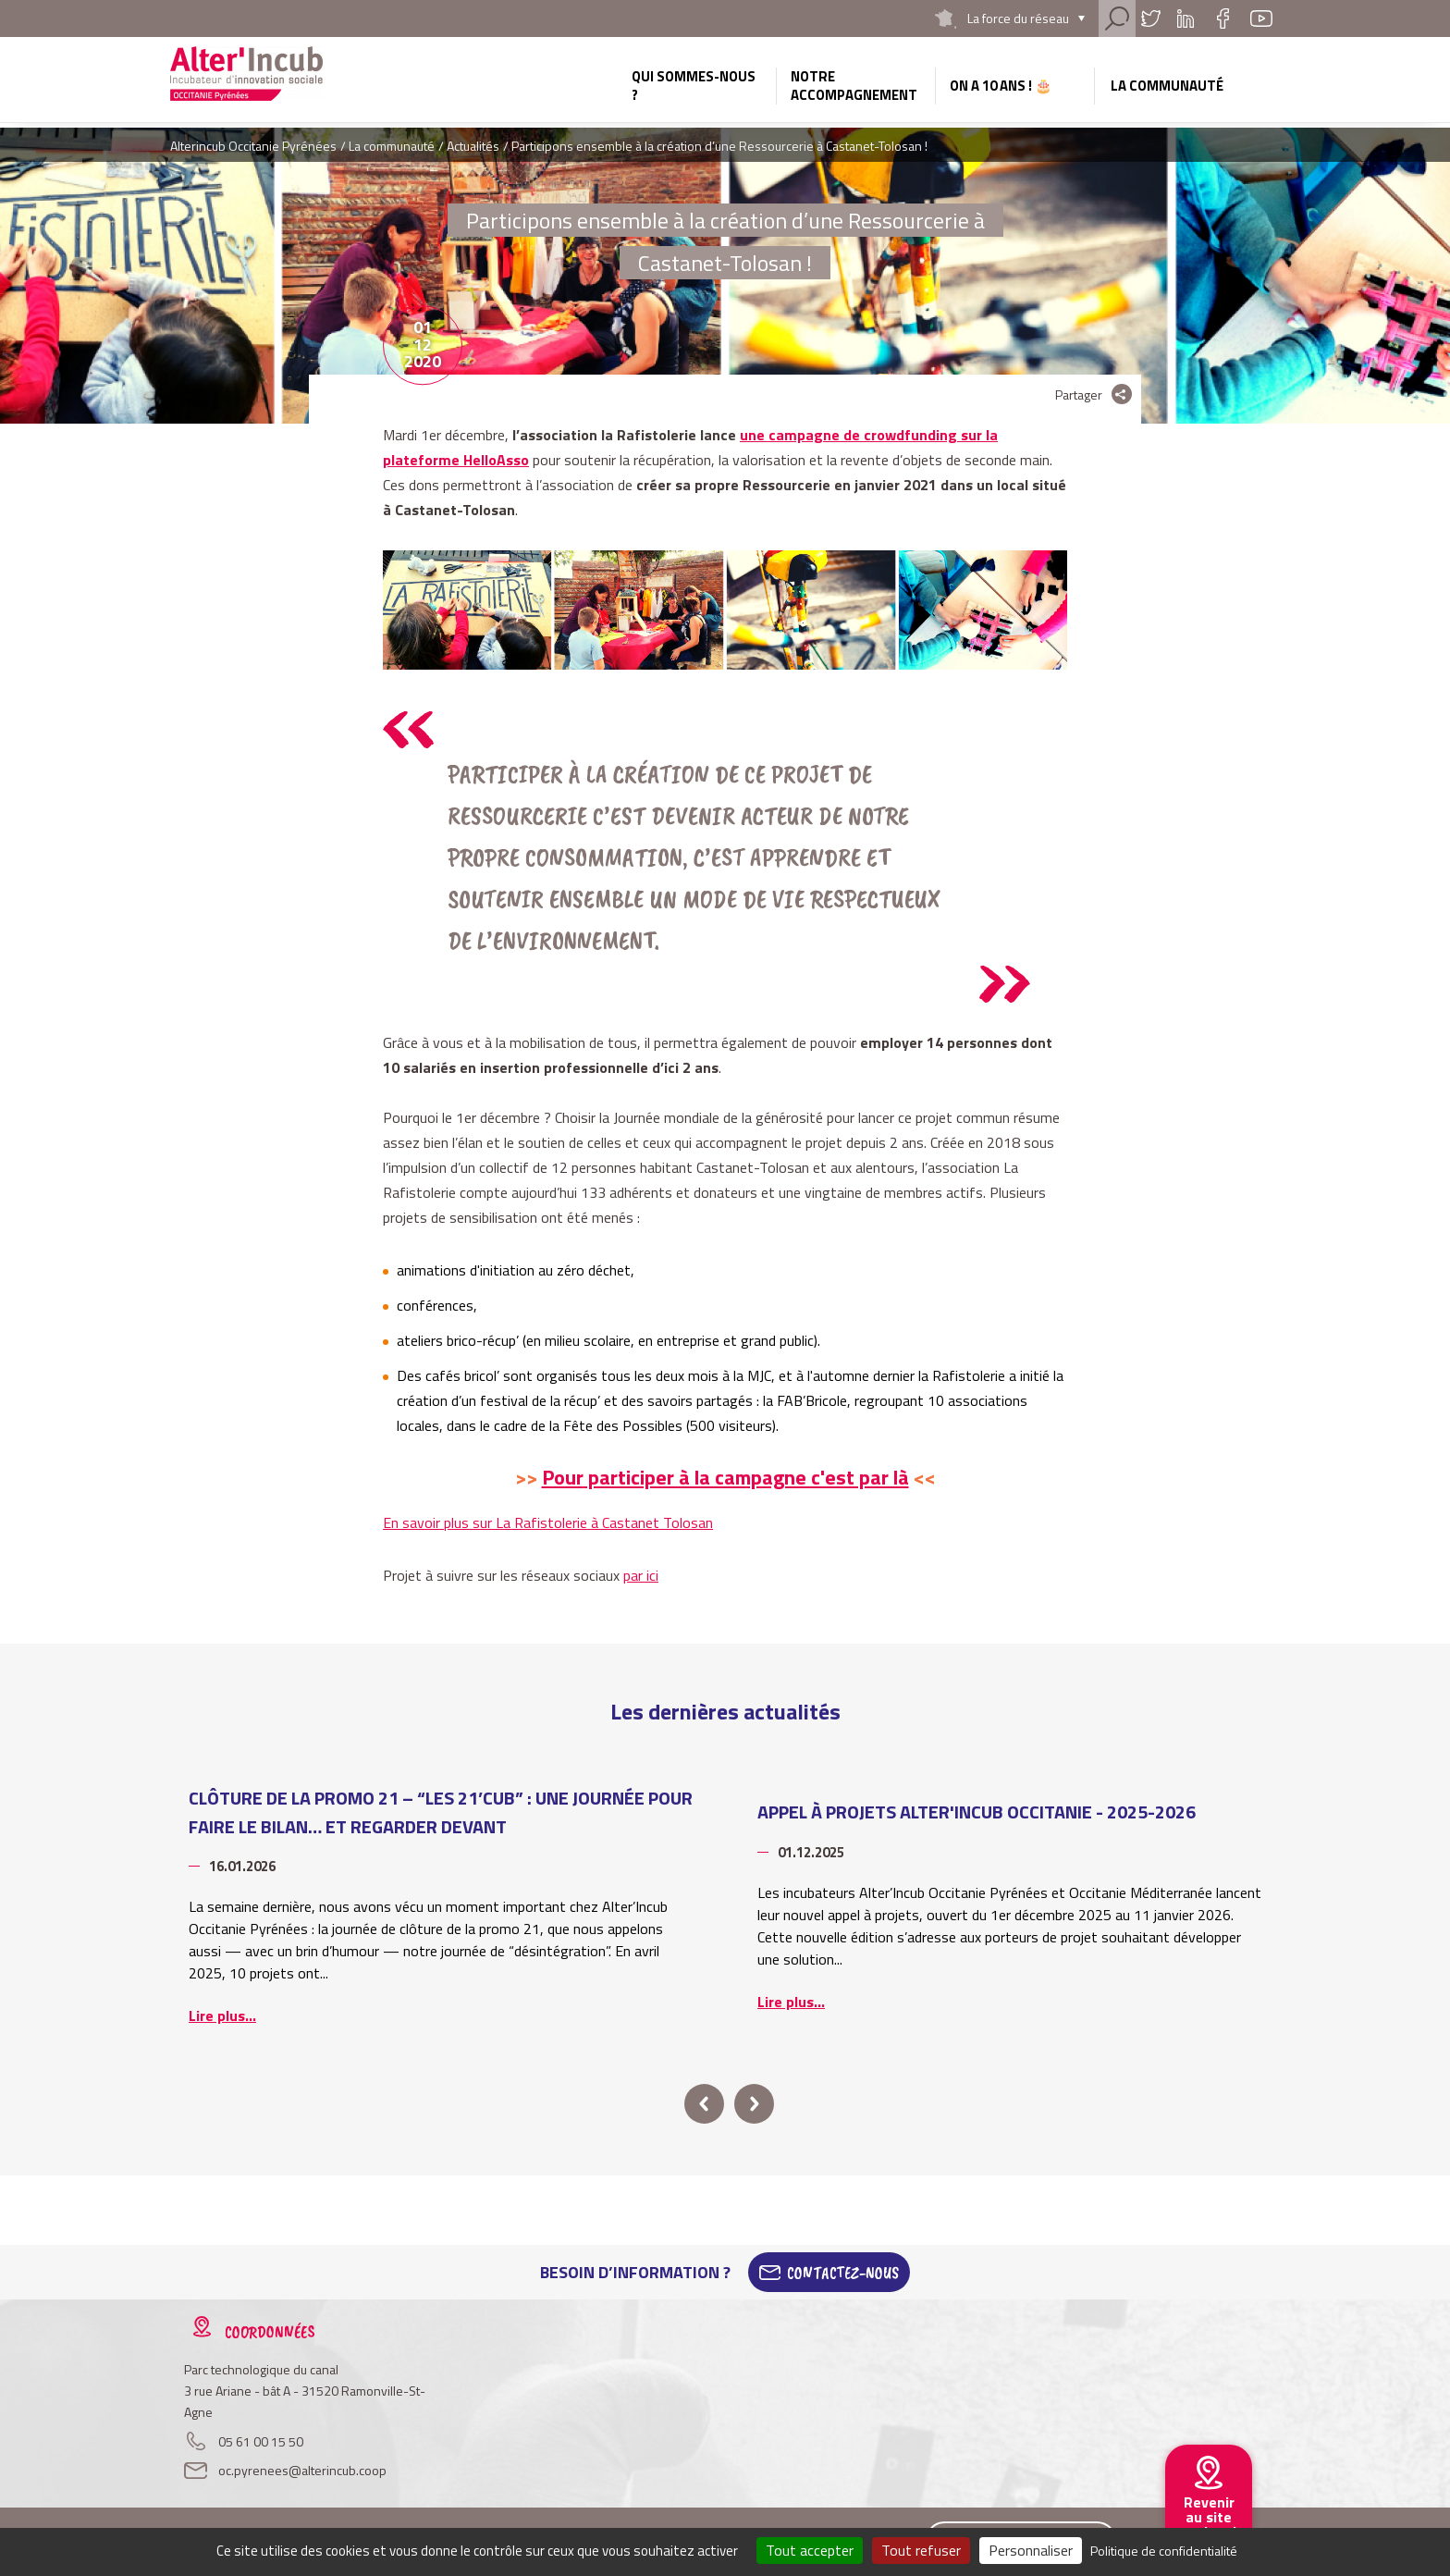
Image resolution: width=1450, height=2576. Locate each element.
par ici (640, 1575)
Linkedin (1185, 18)
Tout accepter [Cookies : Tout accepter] (810, 2550)
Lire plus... (222, 2015)
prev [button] (704, 2104)
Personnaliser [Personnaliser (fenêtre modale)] (1031, 2550)
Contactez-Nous (843, 2272)
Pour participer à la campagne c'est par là (725, 1477)
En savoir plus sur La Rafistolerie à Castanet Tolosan (548, 1522)
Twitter (1150, 18)
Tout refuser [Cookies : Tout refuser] (921, 2550)
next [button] (754, 2104)
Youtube (1261, 18)
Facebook (1222, 18)
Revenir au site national (1208, 2517)
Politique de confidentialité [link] (1163, 2550)
